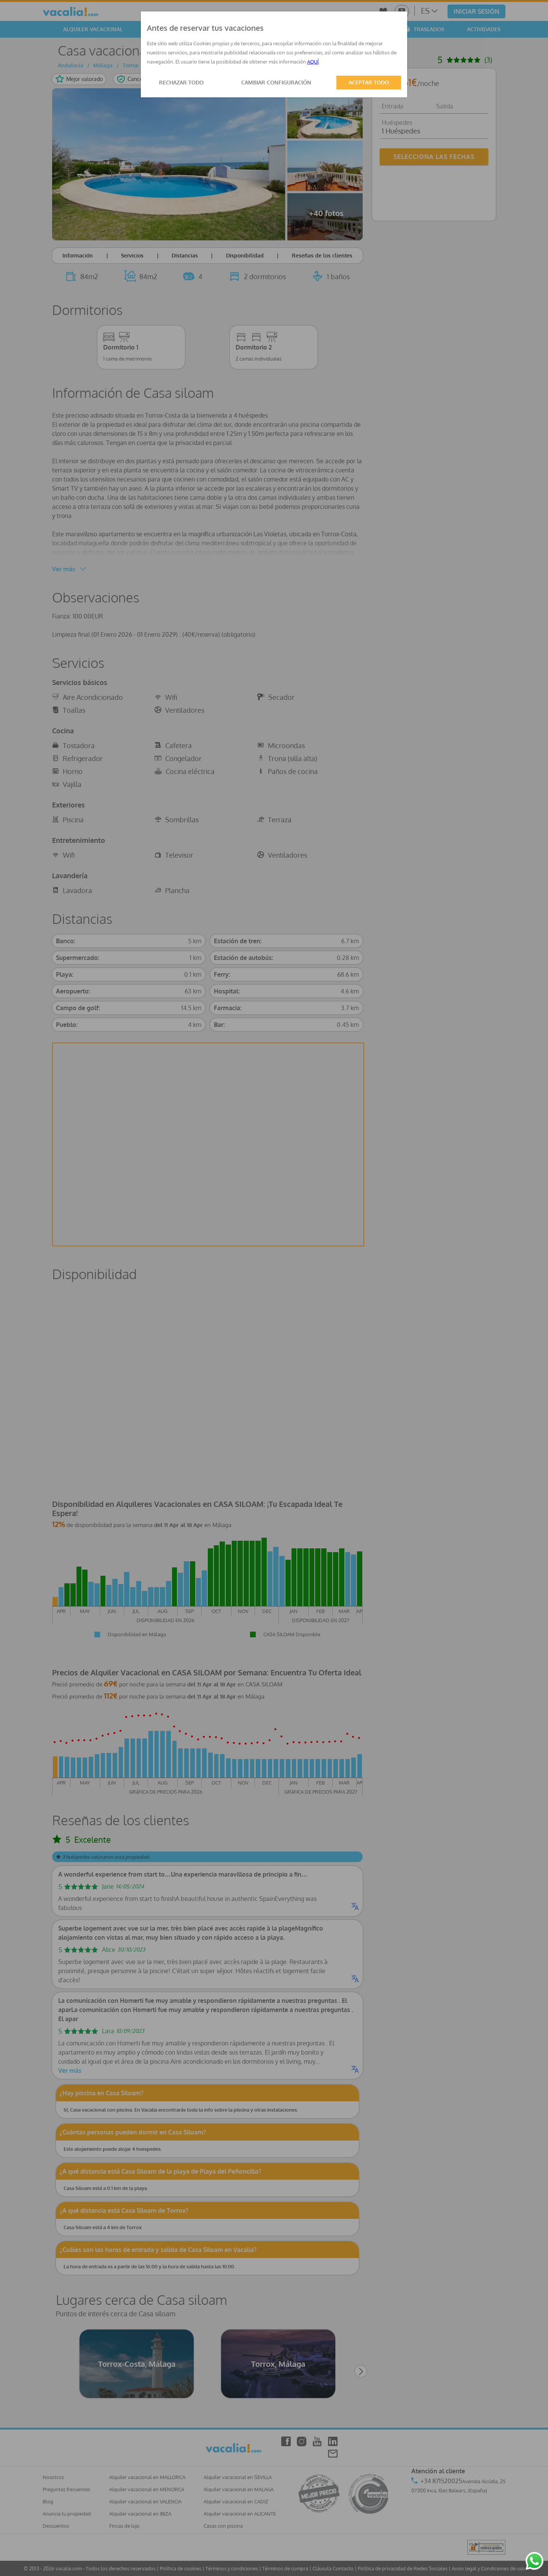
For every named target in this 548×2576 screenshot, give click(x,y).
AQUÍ (313, 62)
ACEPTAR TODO (369, 82)
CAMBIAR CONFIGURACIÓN (276, 82)
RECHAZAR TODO (181, 82)
